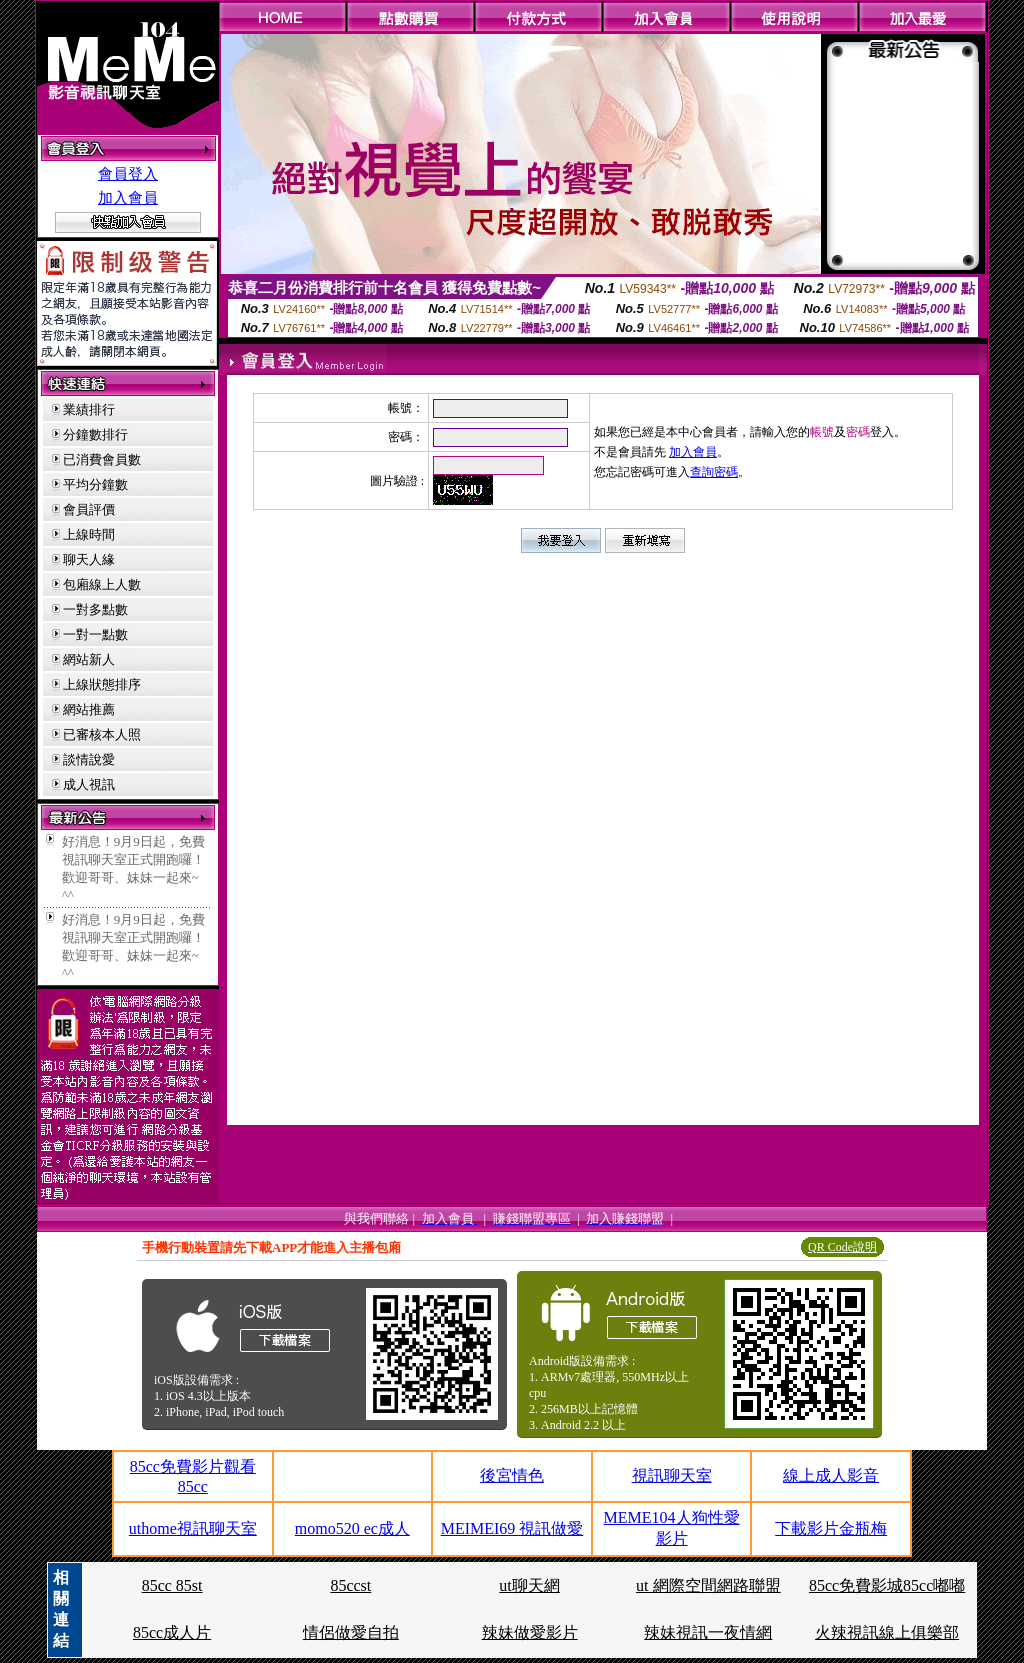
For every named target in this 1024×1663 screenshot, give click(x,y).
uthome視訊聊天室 (193, 1528)
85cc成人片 (172, 1632)
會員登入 (128, 174)
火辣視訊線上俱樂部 (887, 1632)
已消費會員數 (102, 459)
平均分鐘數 (95, 484)
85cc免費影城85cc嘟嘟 (887, 1585)
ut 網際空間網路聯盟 (708, 1585)
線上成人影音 (831, 1475)
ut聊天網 (529, 1585)
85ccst (350, 1585)
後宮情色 (512, 1475)
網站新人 (89, 659)
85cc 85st (172, 1585)
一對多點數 (95, 609)
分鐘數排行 (95, 434)
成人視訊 (89, 784)
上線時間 (89, 534)
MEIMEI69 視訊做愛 (512, 1528)
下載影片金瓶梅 (831, 1528)
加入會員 (128, 198)
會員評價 (89, 509)
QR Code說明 (842, 1247)
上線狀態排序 (102, 684)
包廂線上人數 (102, 584)
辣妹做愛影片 (530, 1632)
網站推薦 (89, 709)
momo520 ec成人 (352, 1528)
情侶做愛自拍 (351, 1632)
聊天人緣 (89, 559)
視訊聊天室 (672, 1475)
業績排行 (89, 409)
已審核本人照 (102, 734)
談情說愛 (89, 759)
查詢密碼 (714, 472)
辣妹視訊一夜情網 (708, 1632)
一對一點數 (95, 634)
